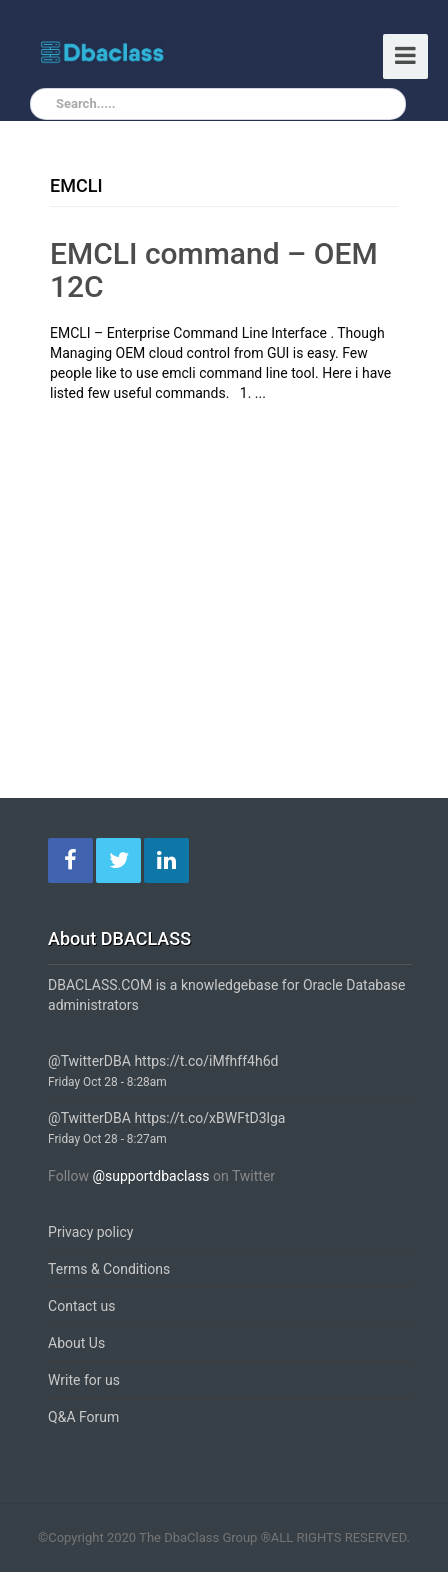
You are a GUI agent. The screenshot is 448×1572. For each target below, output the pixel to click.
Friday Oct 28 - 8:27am (107, 1139)
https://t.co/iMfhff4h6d (206, 1061)
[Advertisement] (218, 553)
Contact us (81, 1306)
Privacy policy (90, 1232)
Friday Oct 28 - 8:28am (107, 1082)
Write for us (84, 1380)
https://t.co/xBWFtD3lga (209, 1118)
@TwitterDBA (89, 1061)
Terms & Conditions (109, 1269)
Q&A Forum (83, 1417)
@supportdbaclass (150, 1176)
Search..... (86, 103)
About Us (76, 1343)
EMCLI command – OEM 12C (214, 270)
